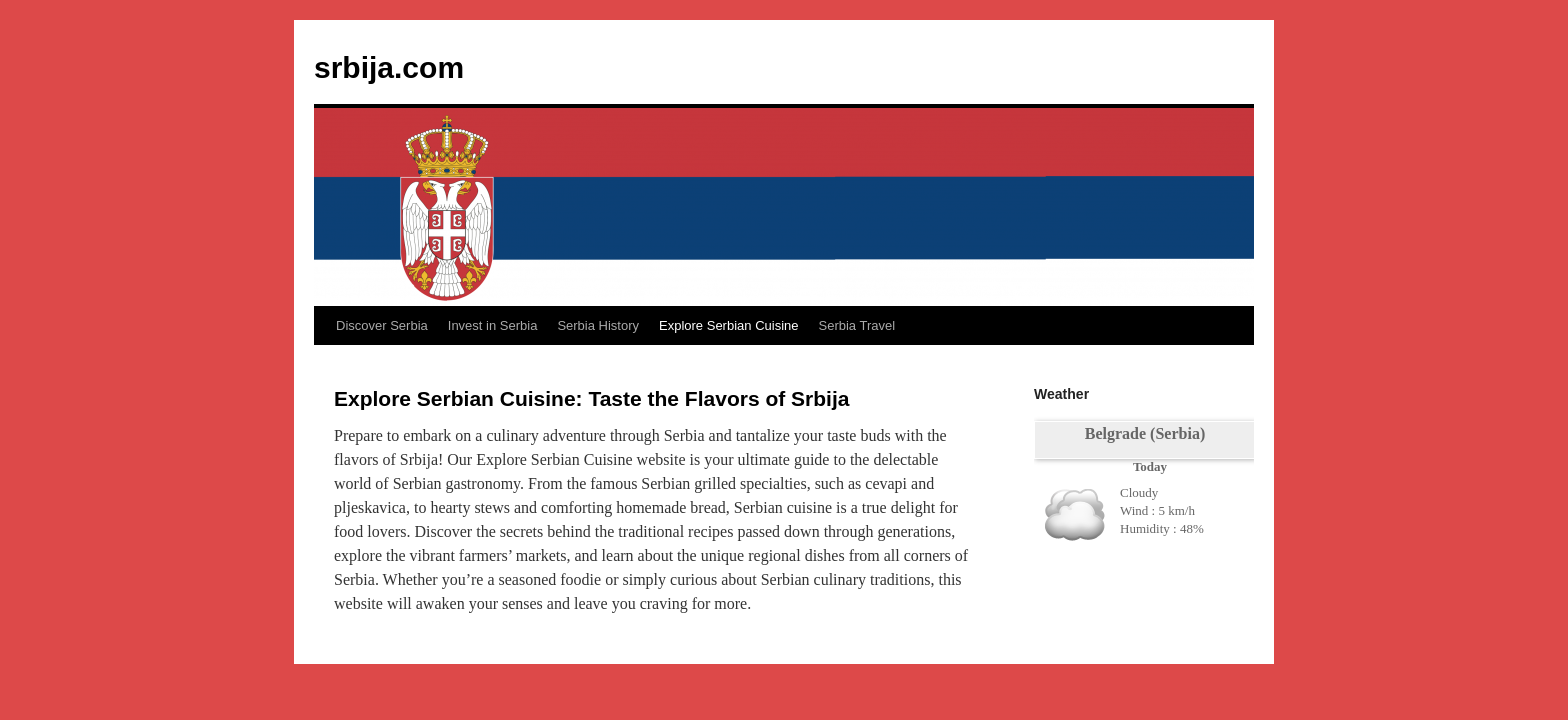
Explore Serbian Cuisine (728, 325)
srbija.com (389, 67)
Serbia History (598, 325)
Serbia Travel (856, 325)
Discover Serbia (382, 325)
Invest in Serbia (493, 325)
